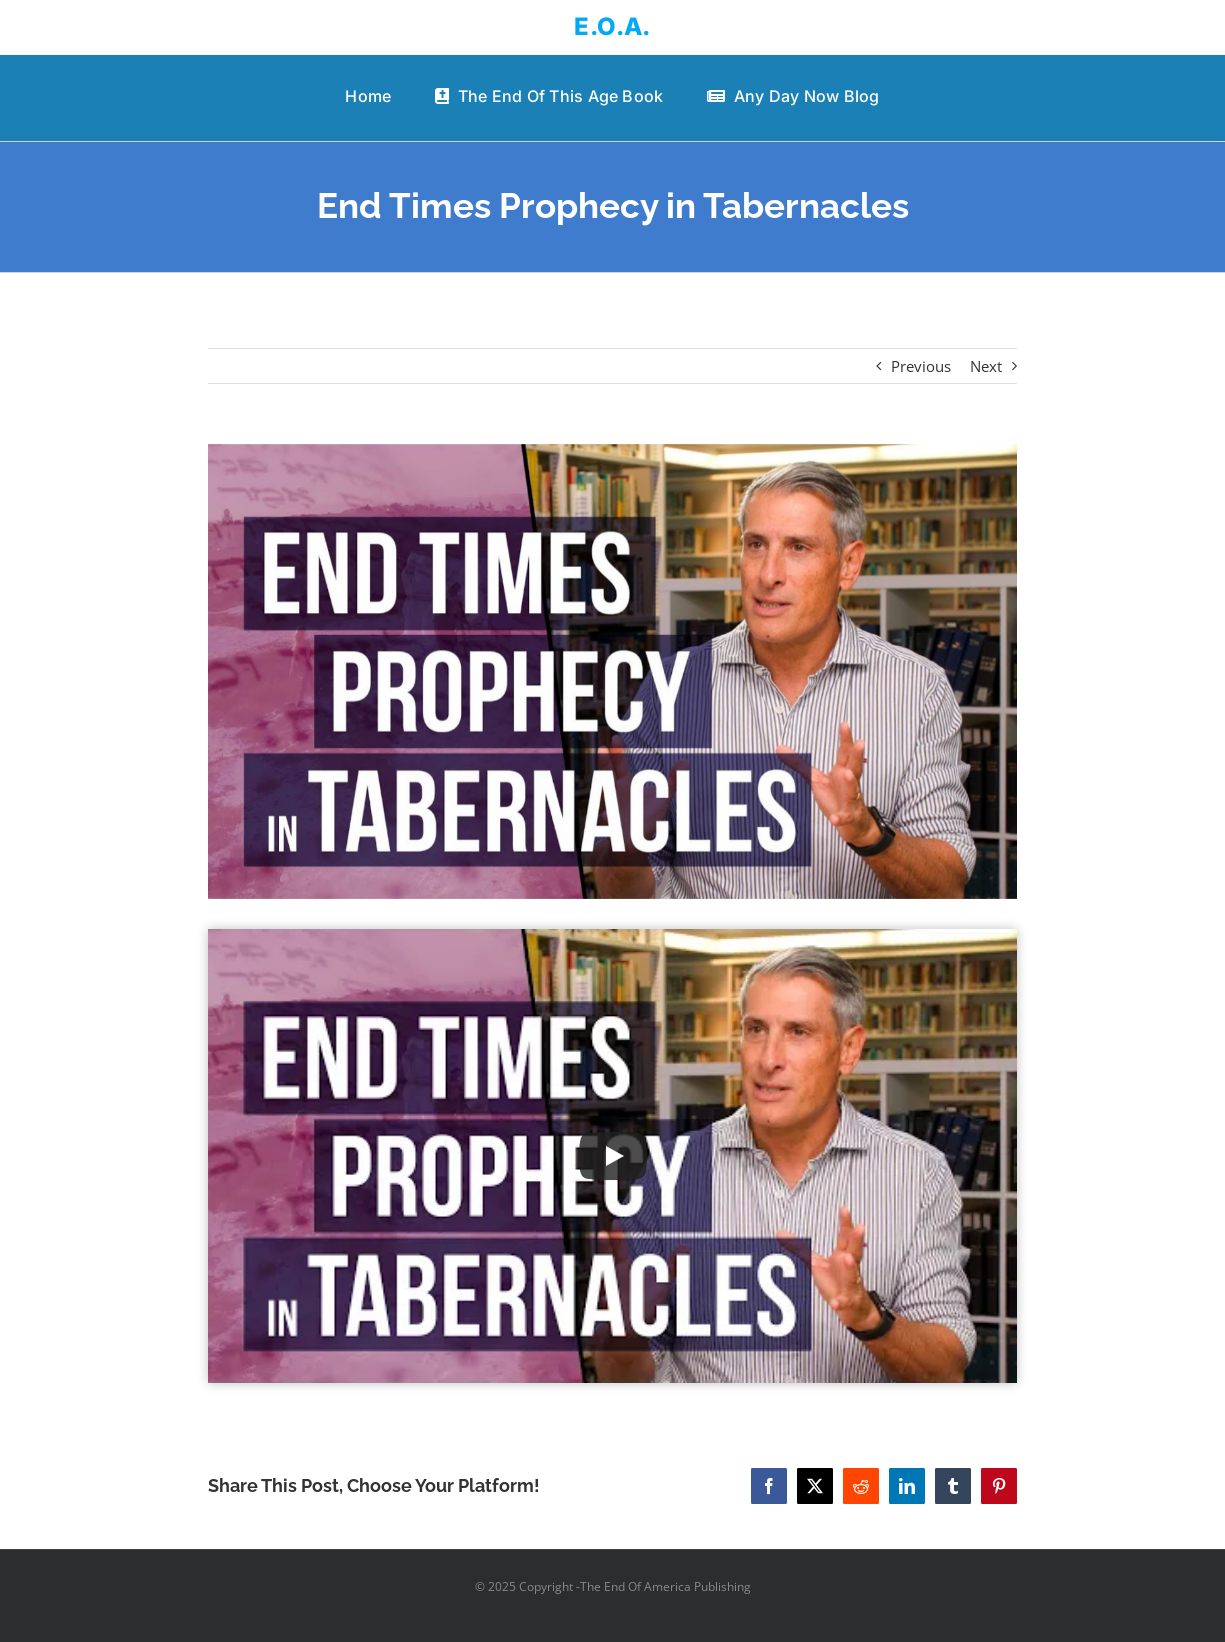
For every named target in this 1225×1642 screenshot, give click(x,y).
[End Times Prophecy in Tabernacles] (612, 671)
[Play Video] (613, 1156)
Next (986, 366)
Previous (921, 366)
